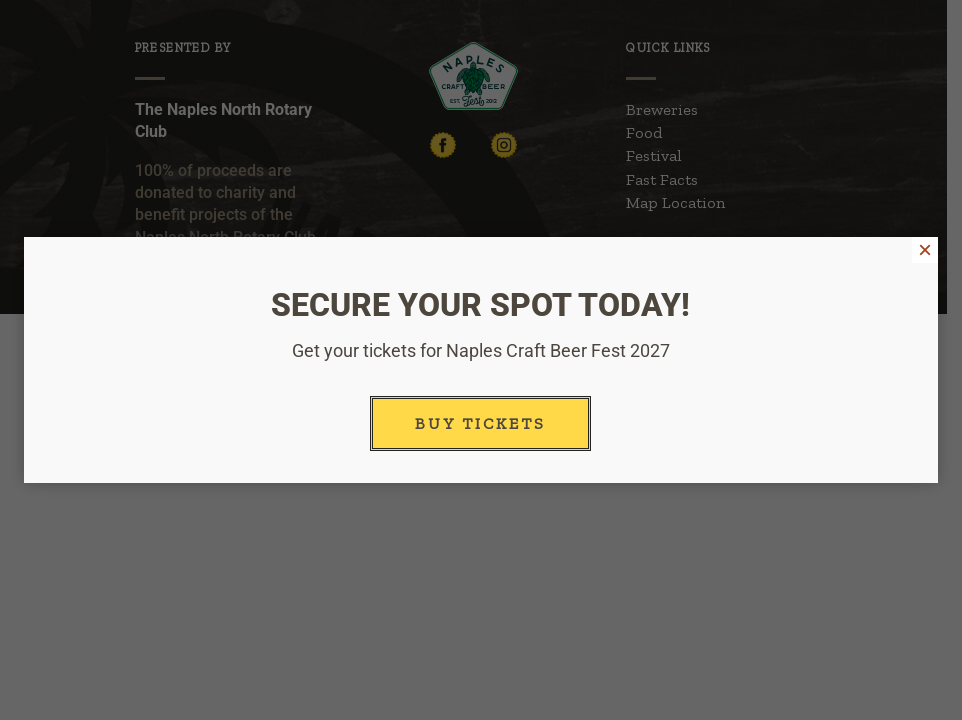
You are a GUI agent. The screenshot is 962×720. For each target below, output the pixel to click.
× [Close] (925, 250)
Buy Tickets (480, 423)
